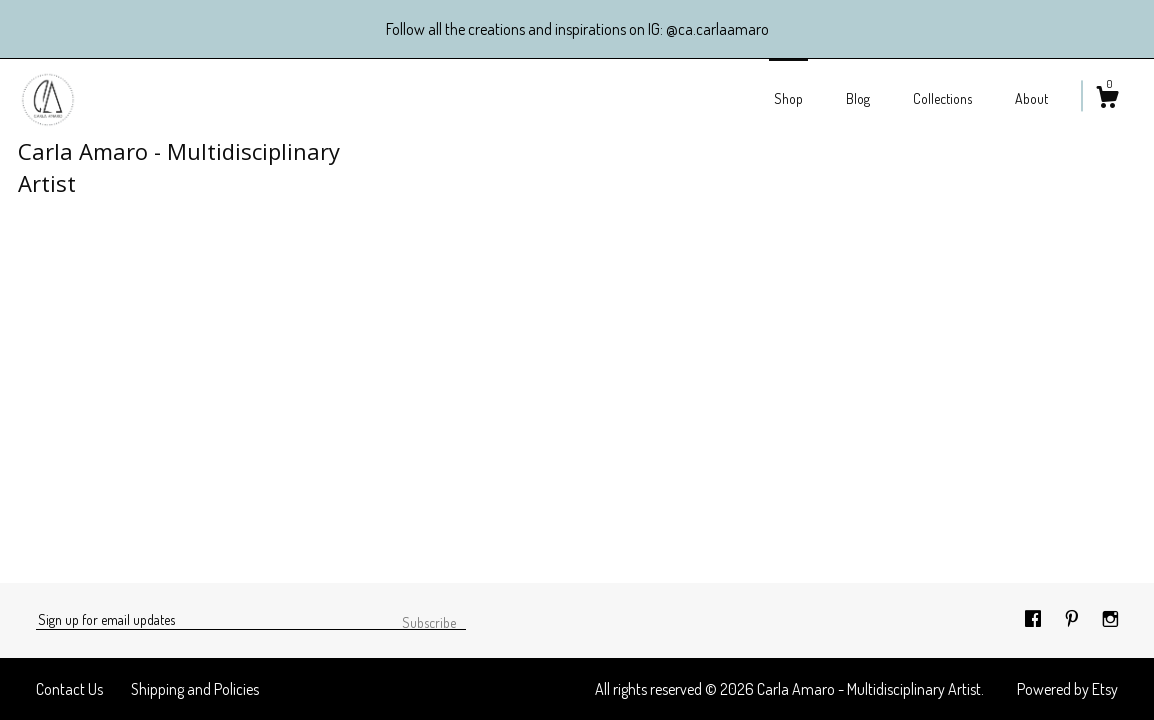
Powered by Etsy (1067, 689)
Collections (942, 98)
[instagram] (1110, 619)
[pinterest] (1073, 619)
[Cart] (1107, 100)
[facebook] (1034, 619)
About (1031, 98)
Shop (788, 98)
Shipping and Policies (195, 689)
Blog (858, 98)
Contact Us (69, 689)
